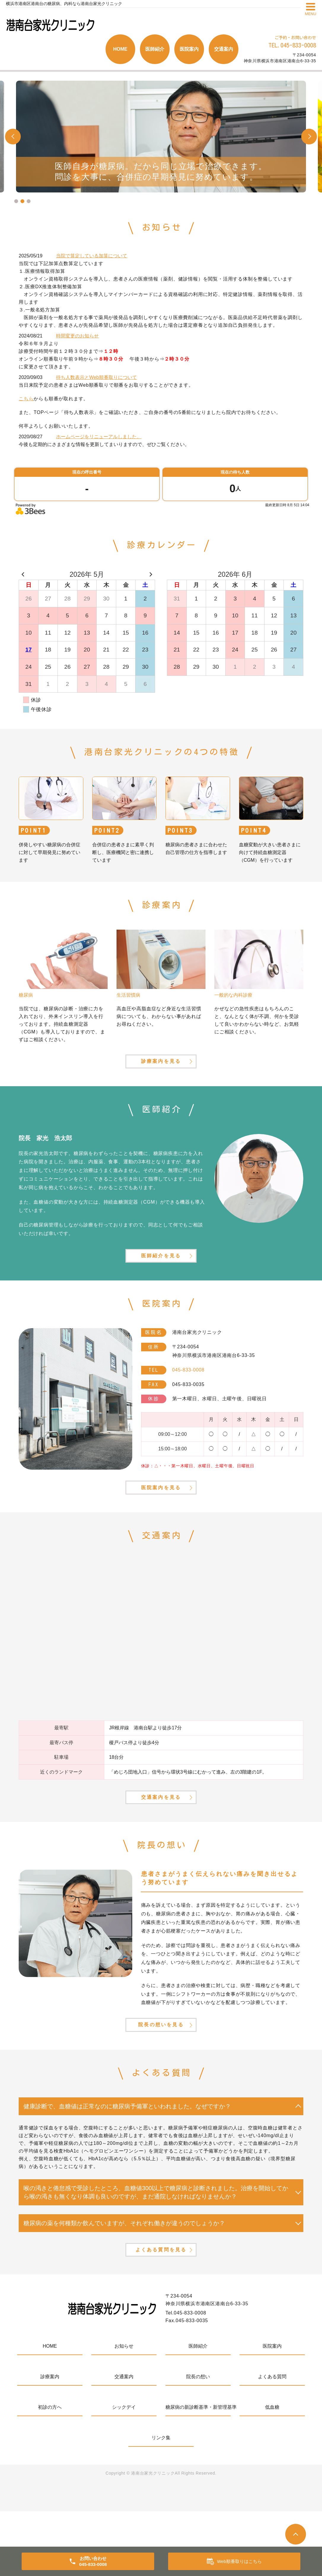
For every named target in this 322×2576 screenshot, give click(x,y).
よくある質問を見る (161, 2312)
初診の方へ (50, 2471)
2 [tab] (22, 201)
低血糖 (272, 2471)
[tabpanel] (161, 136)
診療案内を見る (161, 1070)
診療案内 (49, 2441)
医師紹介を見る (161, 1275)
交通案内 (223, 49)
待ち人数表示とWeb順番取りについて (96, 377)
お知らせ (123, 2410)
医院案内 (189, 49)
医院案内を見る (161, 1517)
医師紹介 (154, 49)
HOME (120, 49)
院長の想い (198, 2441)
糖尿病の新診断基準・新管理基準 (198, 2471)
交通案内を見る (161, 1838)
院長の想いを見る (161, 2076)
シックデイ (124, 2471)
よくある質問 (272, 2441)
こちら (26, 398)
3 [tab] (29, 201)
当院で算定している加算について (91, 255)
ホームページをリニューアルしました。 (98, 436)
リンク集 (161, 2502)
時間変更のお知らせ (77, 335)
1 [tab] (16, 201)
